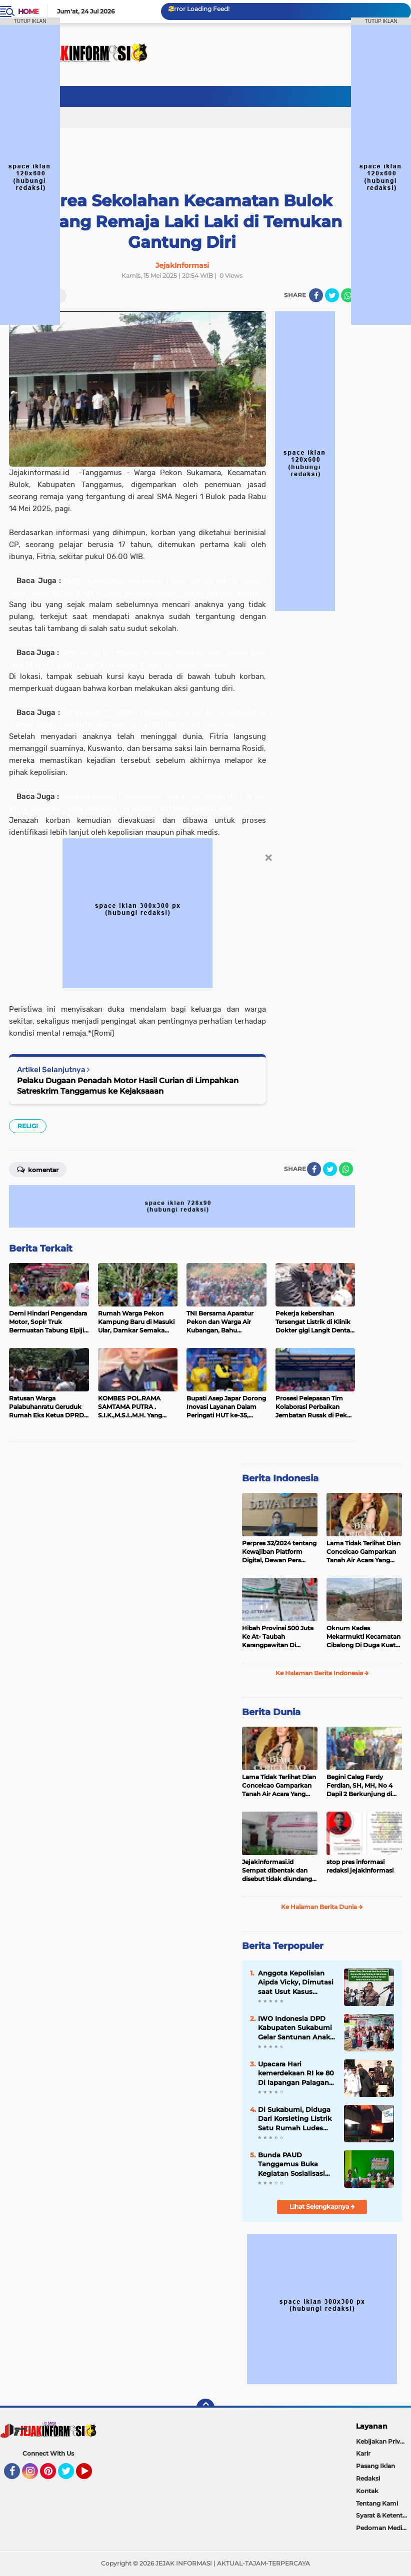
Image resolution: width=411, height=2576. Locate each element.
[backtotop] (205, 2408)
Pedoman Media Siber (383, 2528)
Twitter (70, 2475)
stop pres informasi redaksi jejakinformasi (360, 1866)
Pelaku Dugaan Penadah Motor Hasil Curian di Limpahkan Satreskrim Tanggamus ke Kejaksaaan (127, 1086)
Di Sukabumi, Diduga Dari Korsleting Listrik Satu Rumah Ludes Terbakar (295, 2118)
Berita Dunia (271, 1712)
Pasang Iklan (375, 2466)
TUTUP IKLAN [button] (30, 21)
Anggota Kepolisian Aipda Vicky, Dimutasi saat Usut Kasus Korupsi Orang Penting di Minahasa (296, 1982)
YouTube (91, 2475)
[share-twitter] (332, 295)
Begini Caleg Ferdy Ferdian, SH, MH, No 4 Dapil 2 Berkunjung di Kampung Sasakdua (359, 1785)
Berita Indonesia (280, 1478)
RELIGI (28, 1126)
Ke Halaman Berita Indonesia (322, 1673)
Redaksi (368, 2478)
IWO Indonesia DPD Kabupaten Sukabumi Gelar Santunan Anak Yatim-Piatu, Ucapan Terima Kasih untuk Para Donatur (295, 2027)
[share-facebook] (316, 295)
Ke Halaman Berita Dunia (322, 1907)
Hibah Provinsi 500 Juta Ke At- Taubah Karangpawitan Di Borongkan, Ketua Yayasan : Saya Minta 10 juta (278, 1636)
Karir (363, 2453)
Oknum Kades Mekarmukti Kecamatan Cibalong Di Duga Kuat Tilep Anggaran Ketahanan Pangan (363, 1636)
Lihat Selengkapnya (322, 2206)
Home (28, 11)
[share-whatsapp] (348, 295)
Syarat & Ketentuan (383, 2515)
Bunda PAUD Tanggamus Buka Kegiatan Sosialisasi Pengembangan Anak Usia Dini (295, 2164)
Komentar (37, 1169)
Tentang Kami (377, 2503)
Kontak (367, 2491)
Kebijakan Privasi (382, 2441)
